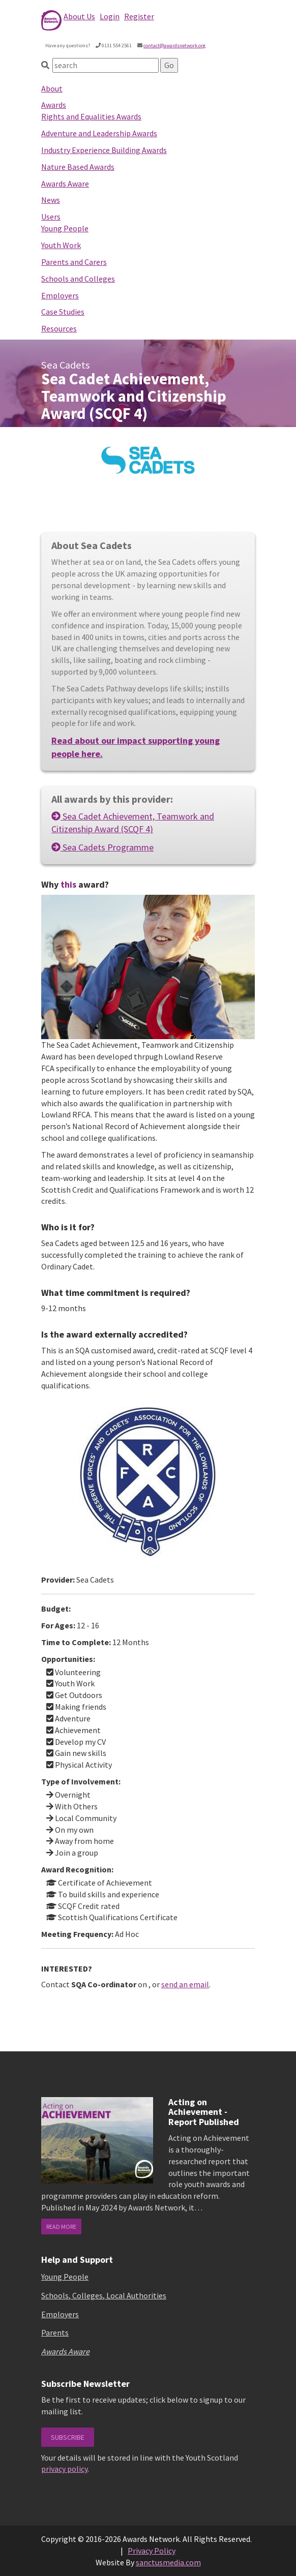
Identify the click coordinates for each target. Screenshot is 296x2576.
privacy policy (64, 2469)
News (50, 200)
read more (61, 2226)
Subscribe (67, 2437)
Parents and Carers (74, 262)
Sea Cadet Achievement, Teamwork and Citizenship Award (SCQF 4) (132, 822)
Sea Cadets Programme (102, 847)
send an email (185, 1984)
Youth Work (61, 245)
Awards (53, 105)
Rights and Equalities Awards (91, 116)
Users (51, 216)
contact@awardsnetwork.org (174, 45)
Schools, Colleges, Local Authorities (103, 2295)
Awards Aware (65, 183)
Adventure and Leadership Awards (99, 133)
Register (139, 16)
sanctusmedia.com (168, 2562)
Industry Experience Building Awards (104, 150)
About (52, 88)
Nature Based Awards (77, 167)
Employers (60, 295)
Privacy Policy (151, 2550)
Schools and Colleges (78, 279)
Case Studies (62, 312)
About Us (79, 16)
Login (110, 16)
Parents (55, 2332)
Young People (64, 228)
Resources (59, 328)
